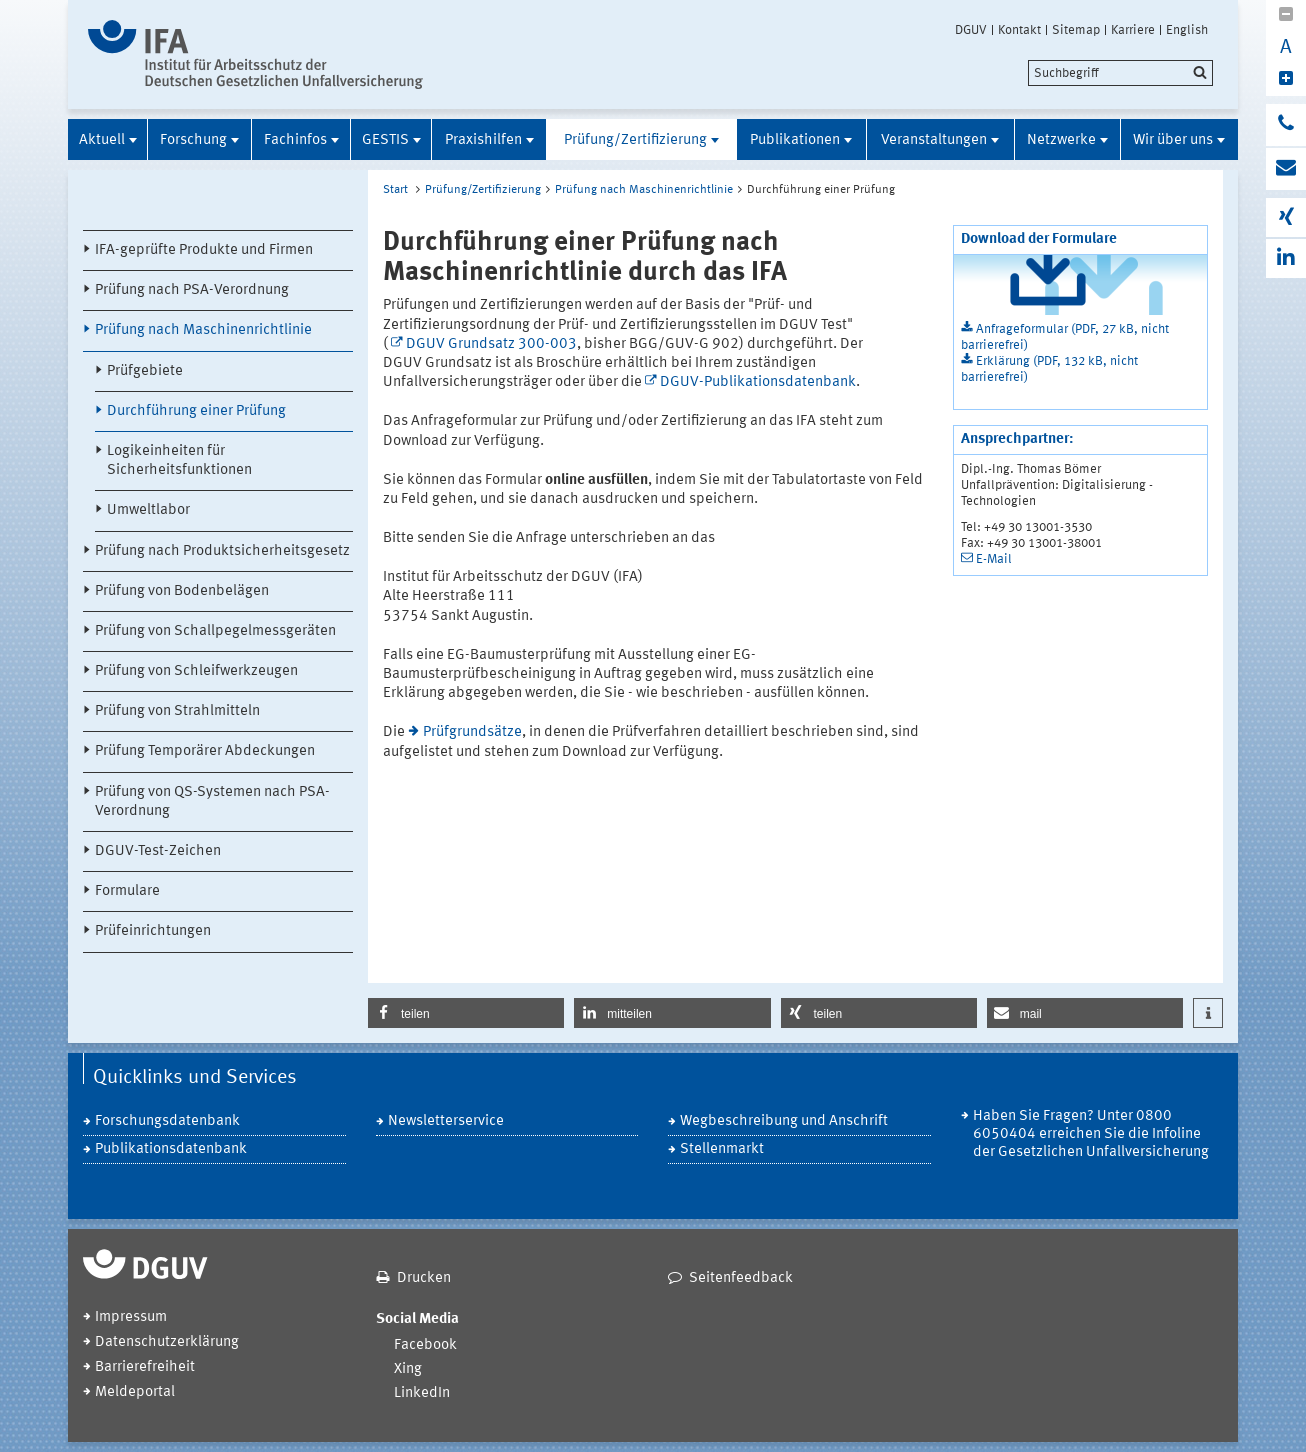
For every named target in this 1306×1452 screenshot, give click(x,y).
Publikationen (795, 140)
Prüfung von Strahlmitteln (177, 711)
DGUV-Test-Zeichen (158, 851)
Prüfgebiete (145, 371)
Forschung (193, 140)
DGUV (971, 30)
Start (395, 190)
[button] (466, 1013)
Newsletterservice (446, 1121)
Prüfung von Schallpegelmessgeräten (215, 631)
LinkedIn (422, 1393)
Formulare (127, 891)
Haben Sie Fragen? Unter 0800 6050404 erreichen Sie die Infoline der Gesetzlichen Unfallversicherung (1091, 1134)
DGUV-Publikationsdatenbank (758, 382)
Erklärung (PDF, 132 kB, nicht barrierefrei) (1049, 369)
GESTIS (385, 140)
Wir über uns (1173, 140)
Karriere (1133, 30)
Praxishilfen (483, 140)
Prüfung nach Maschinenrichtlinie (203, 330)
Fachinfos (295, 140)
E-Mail (994, 559)
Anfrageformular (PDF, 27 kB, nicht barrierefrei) (1065, 337)
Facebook (425, 1345)
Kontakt (1019, 30)
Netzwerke (1061, 140)
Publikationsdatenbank (171, 1149)
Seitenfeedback (741, 1278)
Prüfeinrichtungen (153, 931)
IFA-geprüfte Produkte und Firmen (204, 250)
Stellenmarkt (722, 1149)
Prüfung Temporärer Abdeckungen (205, 751)
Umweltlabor (148, 510)
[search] (1120, 73)
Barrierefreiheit (145, 1367)
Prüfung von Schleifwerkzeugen (196, 671)
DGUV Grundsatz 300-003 (491, 344)
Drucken (424, 1278)
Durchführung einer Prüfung (196, 411)
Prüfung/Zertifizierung (635, 140)
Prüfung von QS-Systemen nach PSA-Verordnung (212, 802)
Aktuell (102, 140)
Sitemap (1076, 30)
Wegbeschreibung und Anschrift (784, 1121)
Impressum (131, 1317)
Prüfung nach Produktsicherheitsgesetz (222, 551)
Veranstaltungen (934, 140)
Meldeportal (135, 1392)
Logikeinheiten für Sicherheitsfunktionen (179, 461)
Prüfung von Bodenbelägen (182, 591)
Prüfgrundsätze (472, 732)
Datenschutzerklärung (167, 1342)
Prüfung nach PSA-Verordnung (192, 290)
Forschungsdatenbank (167, 1121)
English (1187, 30)
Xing (408, 1369)
